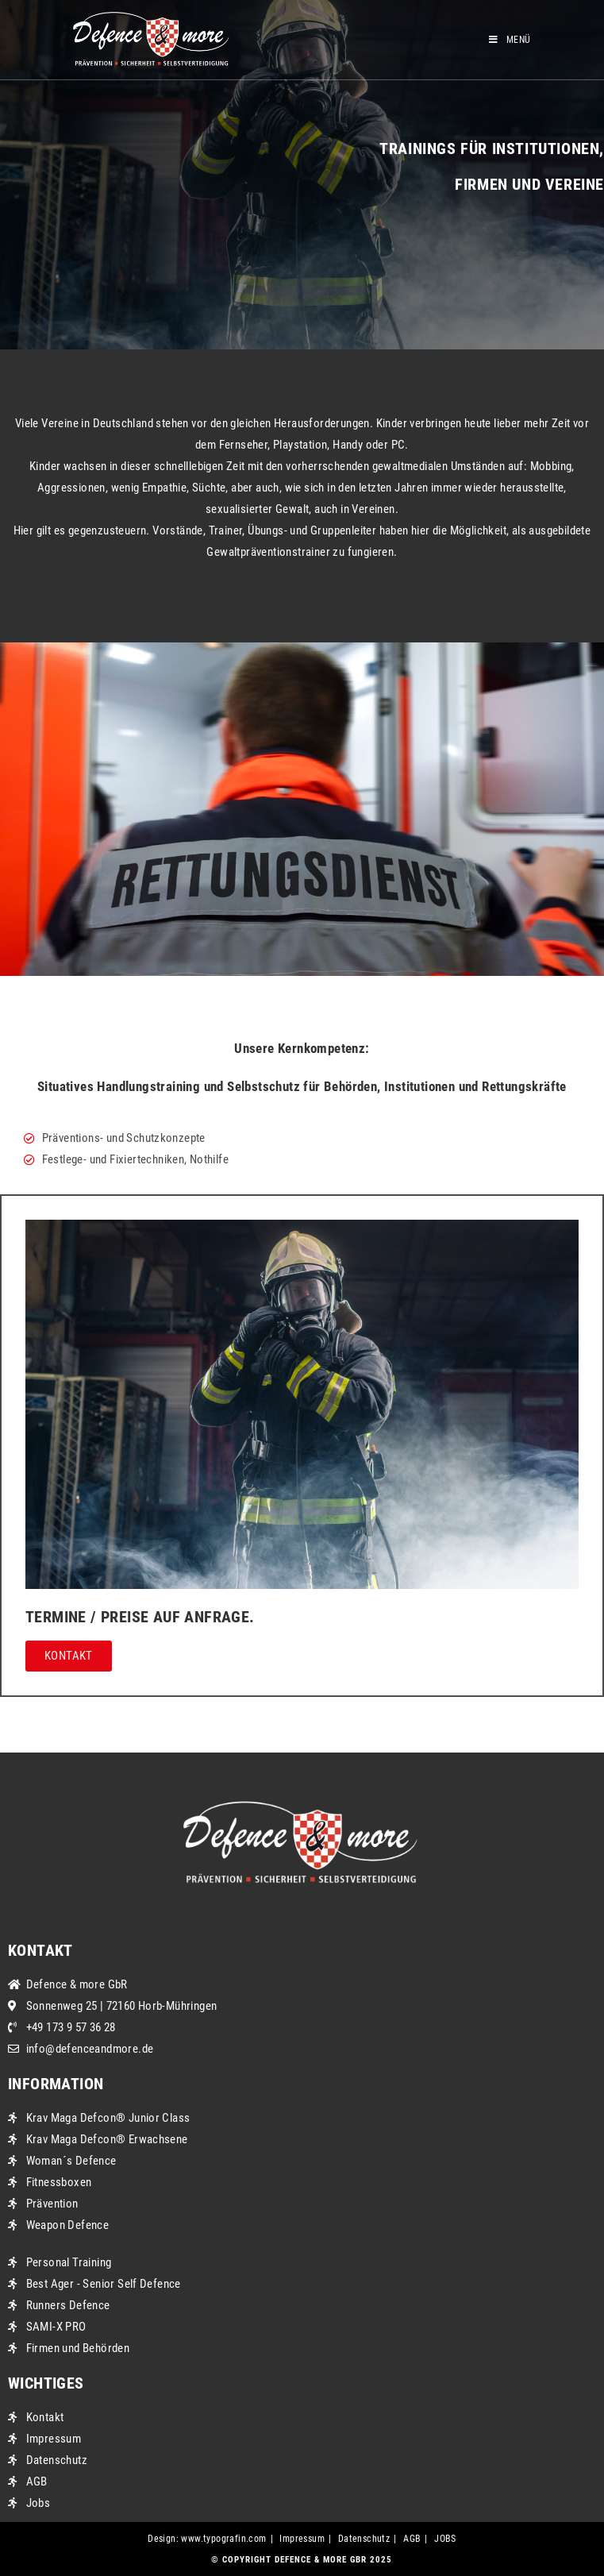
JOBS (445, 2538)
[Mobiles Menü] (510, 39)
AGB (412, 2538)
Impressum (302, 2538)
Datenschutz (364, 2538)
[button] (68, 1656)
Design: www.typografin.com (207, 2538)
